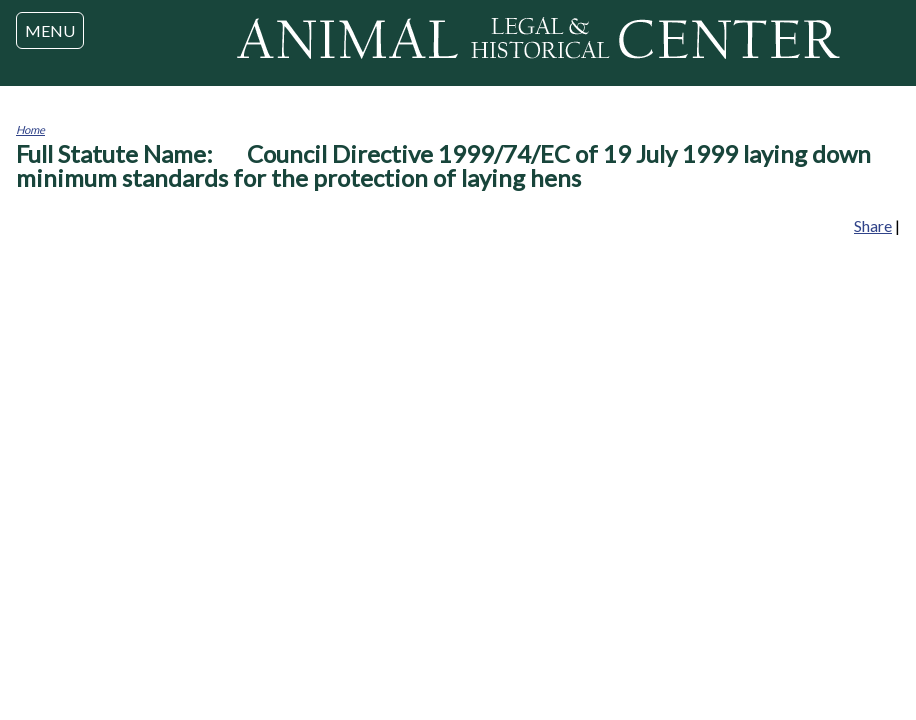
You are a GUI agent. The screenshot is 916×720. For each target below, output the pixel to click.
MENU (50, 30)
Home (30, 129)
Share (873, 225)
